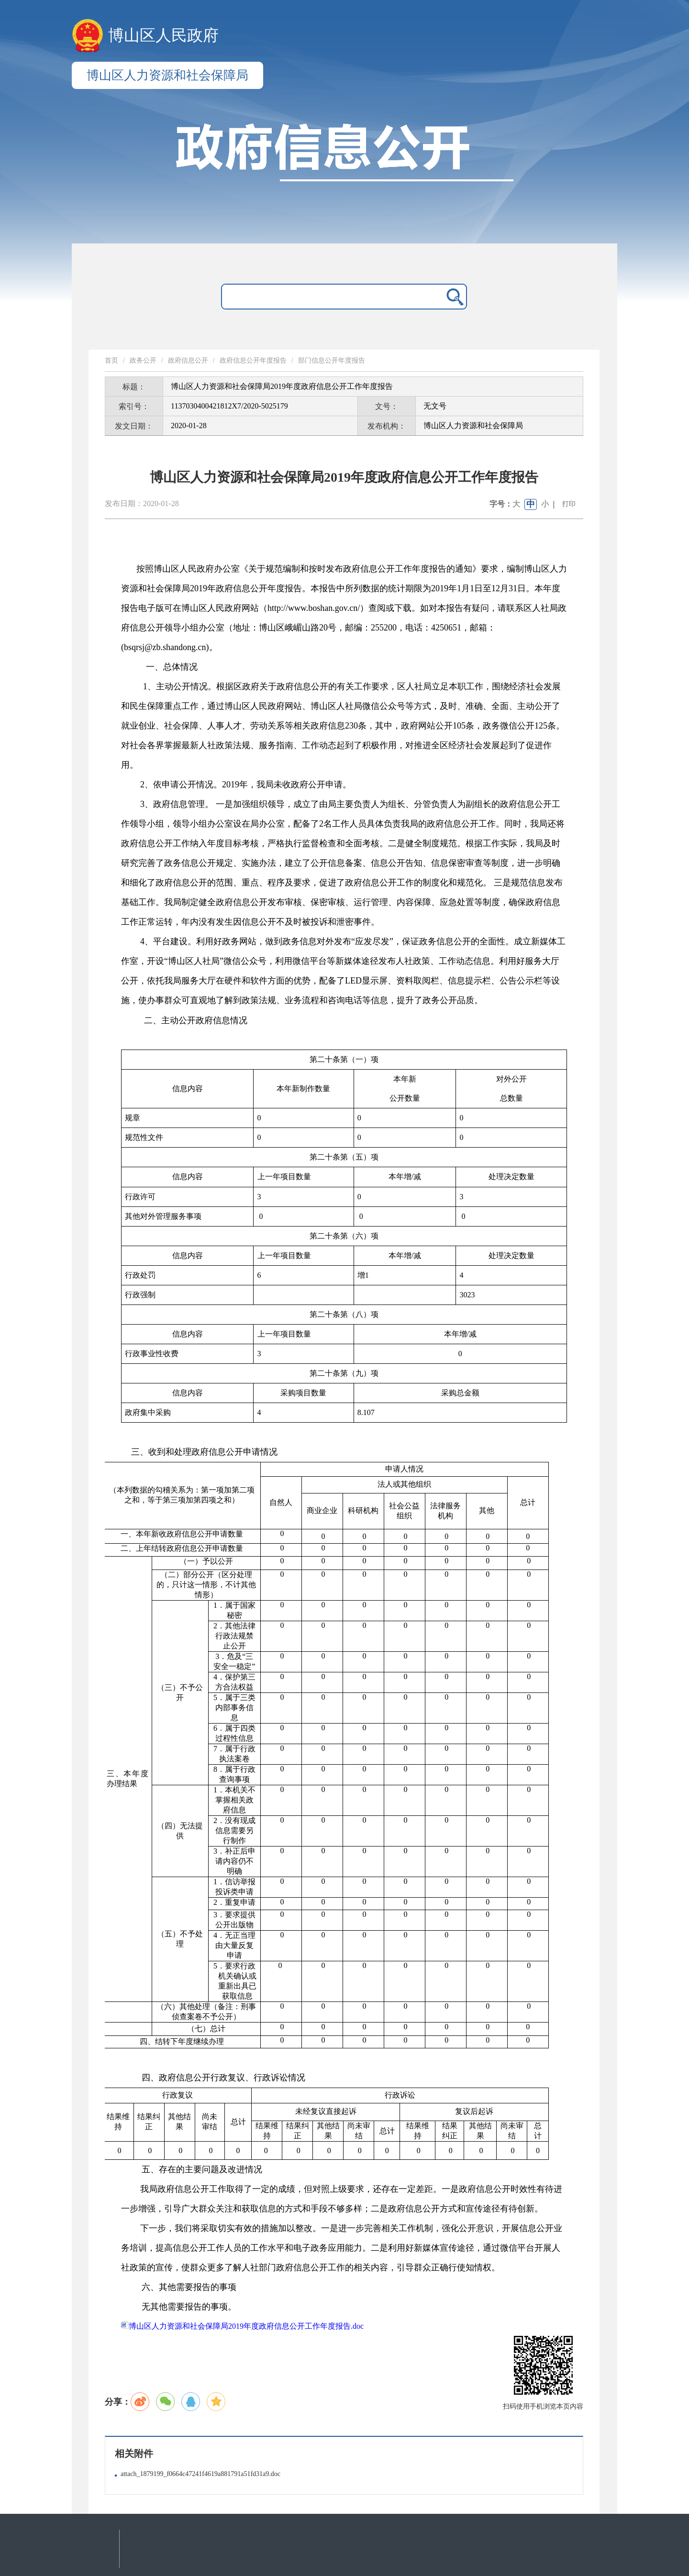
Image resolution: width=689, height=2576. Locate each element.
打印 (569, 504)
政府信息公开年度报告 (253, 360)
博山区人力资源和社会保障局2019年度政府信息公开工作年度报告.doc (242, 2326)
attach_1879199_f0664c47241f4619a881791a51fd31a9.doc (200, 2473)
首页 (111, 360)
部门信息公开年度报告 (331, 360)
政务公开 (143, 360)
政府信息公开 (188, 360)
